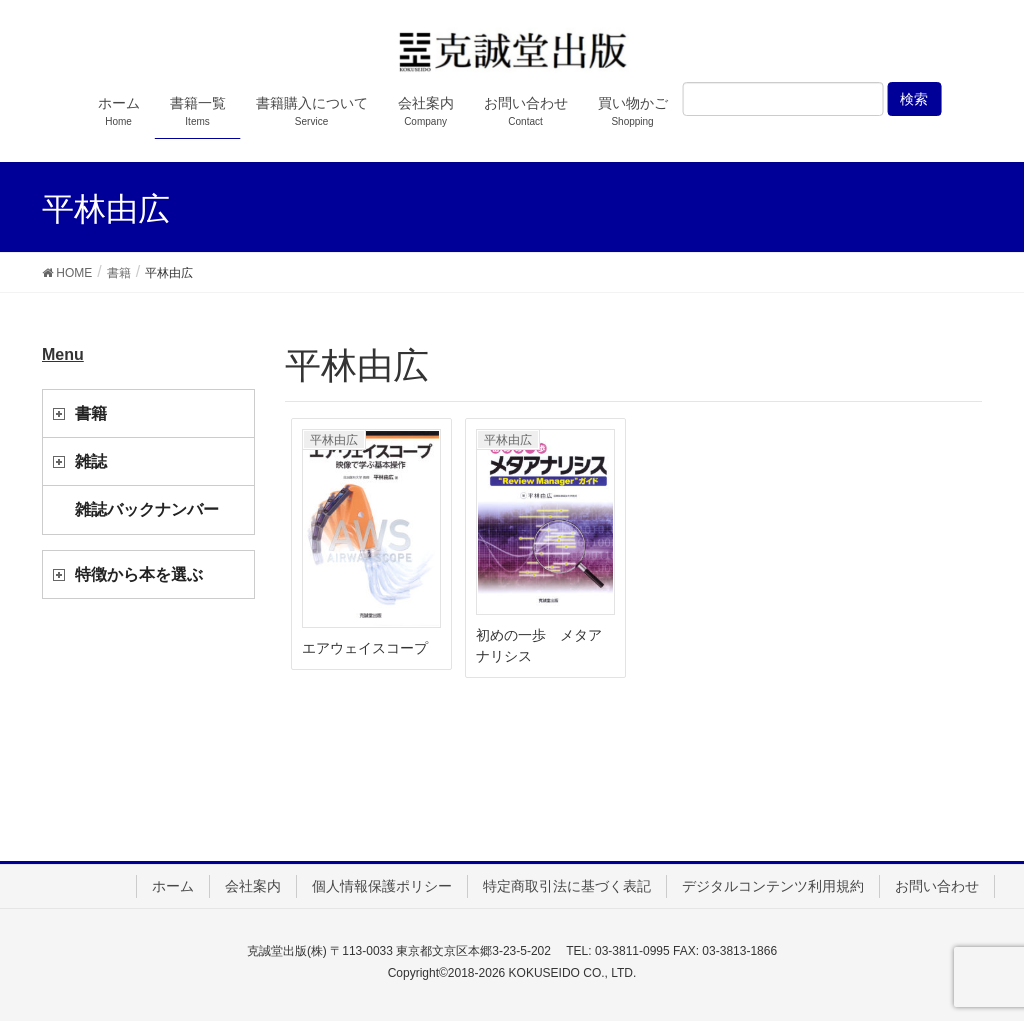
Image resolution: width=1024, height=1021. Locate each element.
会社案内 (253, 886)
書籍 (91, 413)
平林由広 (334, 440)
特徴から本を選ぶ (139, 574)
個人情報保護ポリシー (382, 886)
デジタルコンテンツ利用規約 (773, 886)
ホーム (173, 886)
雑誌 (91, 461)
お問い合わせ (937, 886)
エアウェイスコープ (365, 648)
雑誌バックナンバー (147, 509)
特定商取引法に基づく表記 (567, 886)
